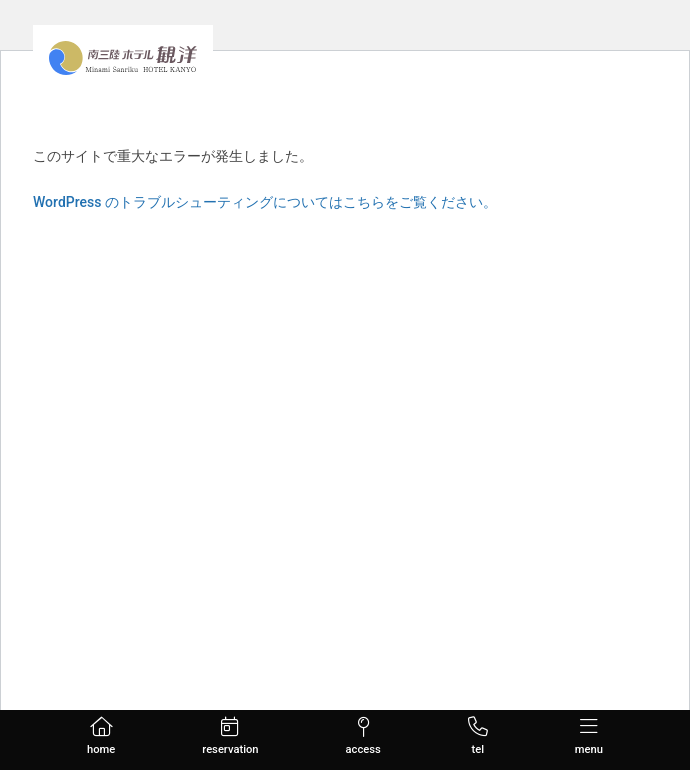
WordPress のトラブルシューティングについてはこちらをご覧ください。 (265, 202)
